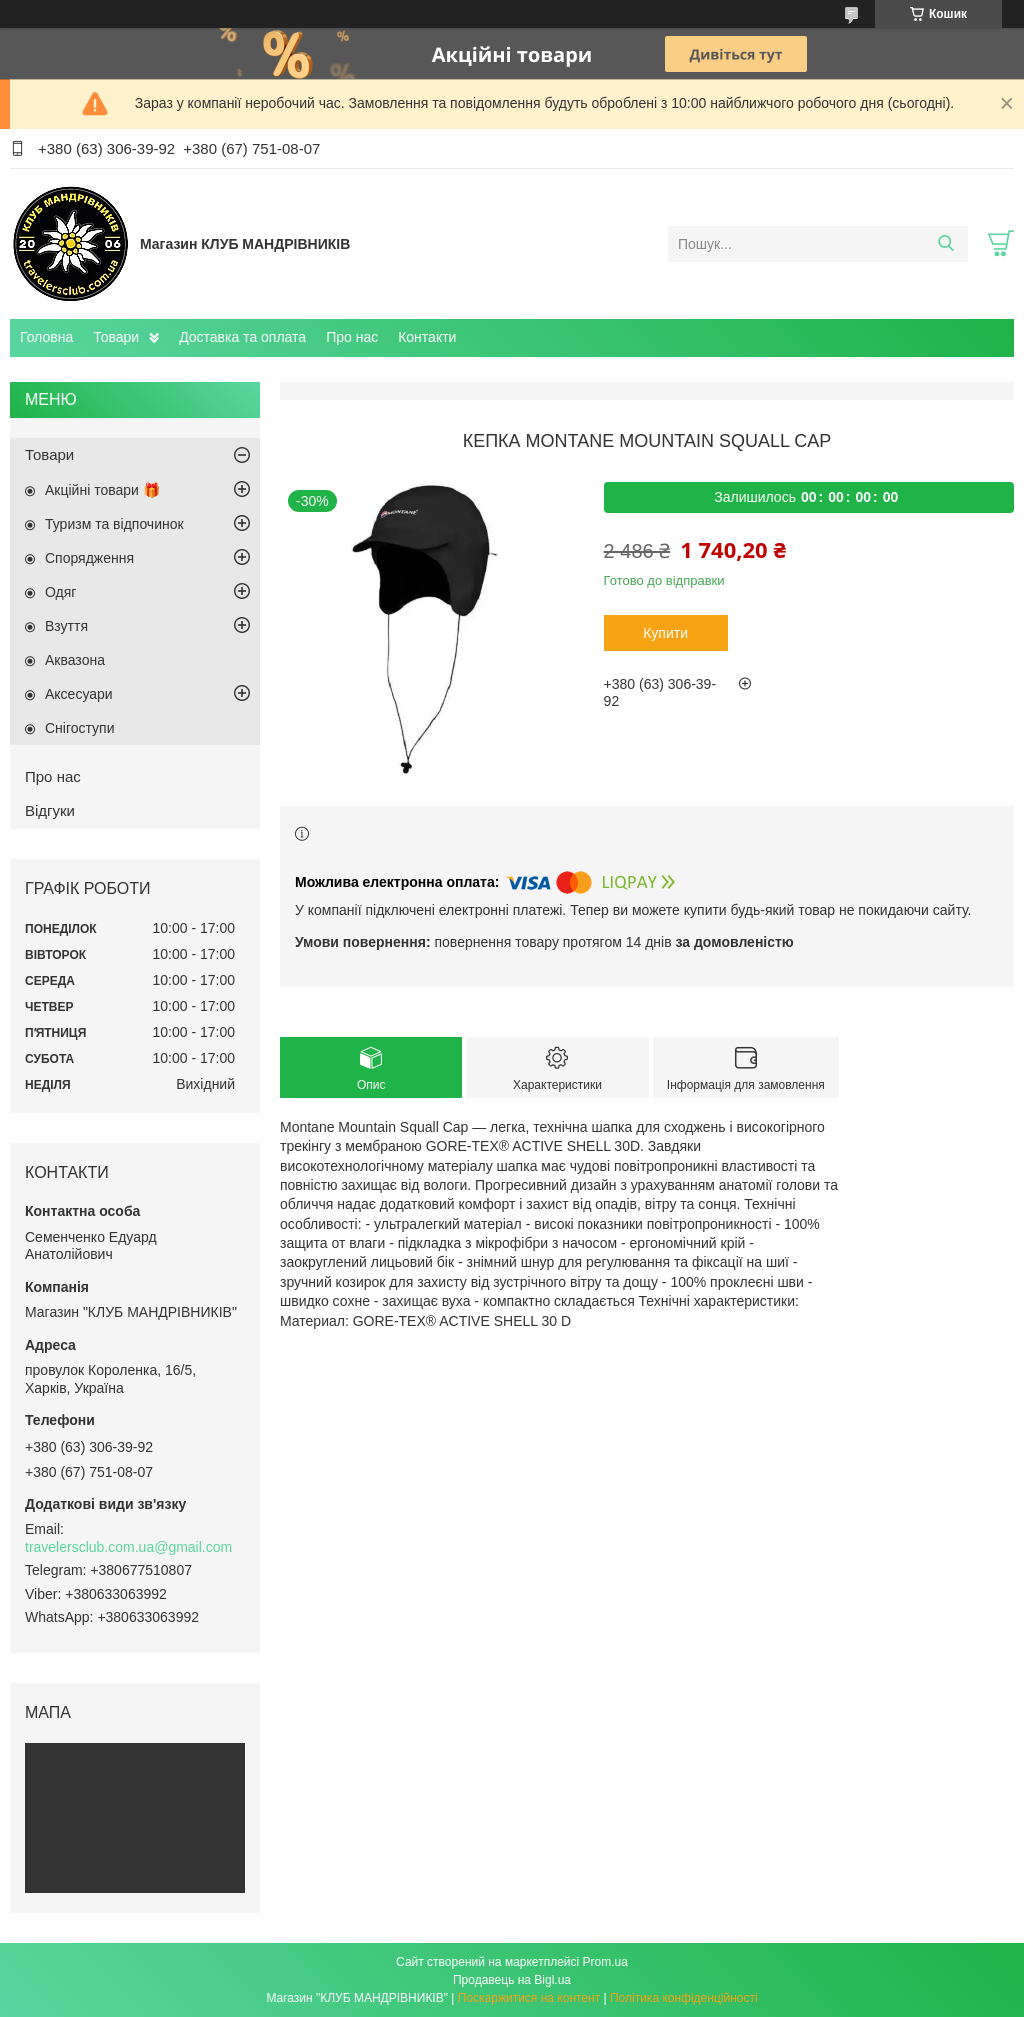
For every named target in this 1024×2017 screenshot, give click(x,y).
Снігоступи (80, 728)
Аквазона (75, 660)
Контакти (427, 337)
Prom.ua (605, 1962)
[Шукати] (945, 244)
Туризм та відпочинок (114, 524)
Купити (665, 633)
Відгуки (50, 810)
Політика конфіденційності (684, 1998)
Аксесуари (79, 694)
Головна (46, 337)
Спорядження (89, 558)
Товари (116, 337)
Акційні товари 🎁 (102, 490)
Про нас (352, 337)
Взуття (66, 626)
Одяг (60, 592)
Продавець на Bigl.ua (512, 1980)
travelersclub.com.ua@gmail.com (128, 1547)
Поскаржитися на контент (529, 1998)
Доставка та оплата (242, 337)
